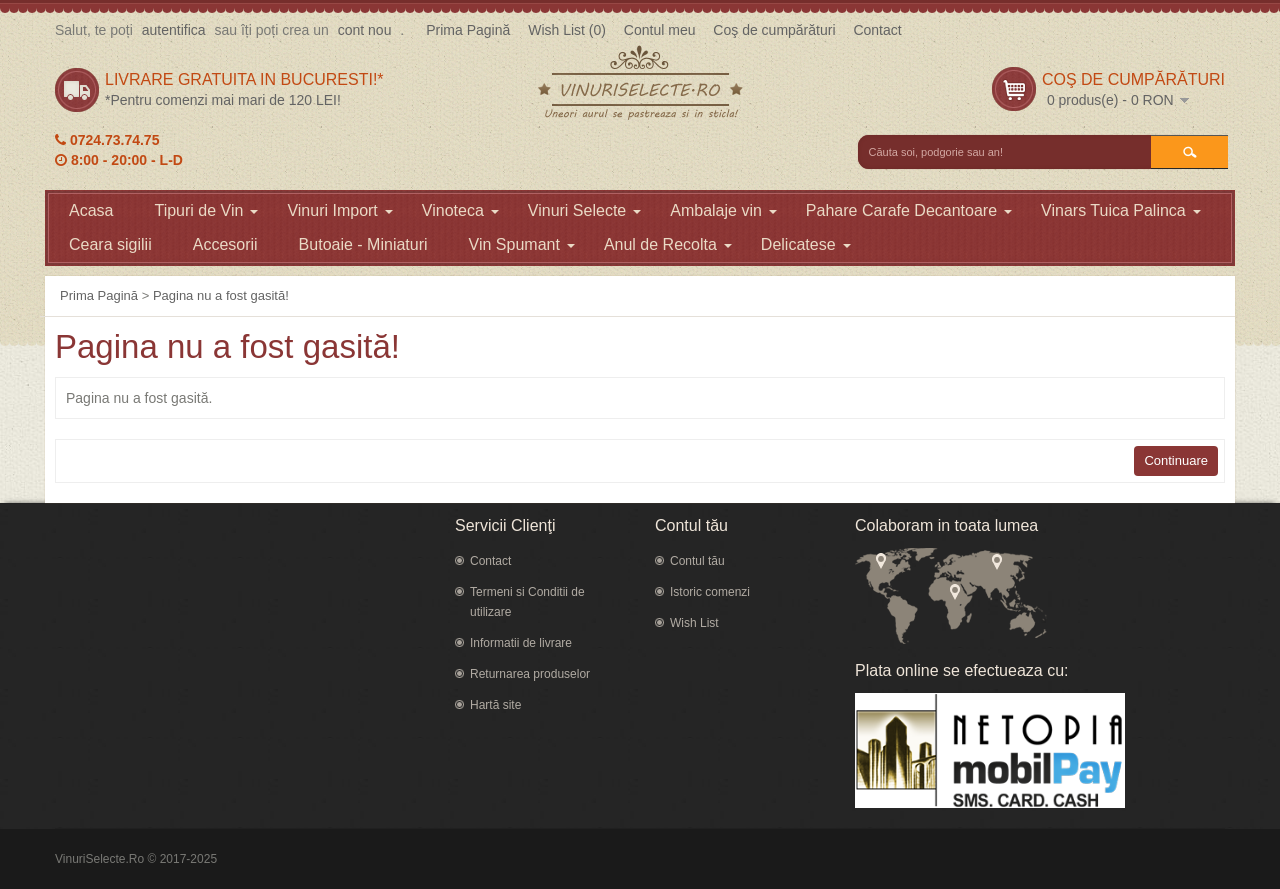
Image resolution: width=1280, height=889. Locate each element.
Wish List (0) (567, 30)
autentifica (174, 30)
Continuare (1176, 460)
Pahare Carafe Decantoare (909, 210)
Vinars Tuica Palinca (1121, 210)
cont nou (365, 30)
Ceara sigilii (110, 244)
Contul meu (660, 30)
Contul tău (697, 561)
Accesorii (225, 244)
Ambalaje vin (723, 210)
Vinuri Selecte (584, 210)
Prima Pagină (468, 30)
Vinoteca (460, 210)
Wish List (694, 623)
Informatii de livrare (521, 643)
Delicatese (806, 244)
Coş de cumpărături (774, 30)
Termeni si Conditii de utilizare (527, 602)
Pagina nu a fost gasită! (221, 295)
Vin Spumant (522, 244)
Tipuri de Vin (206, 210)
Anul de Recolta (668, 244)
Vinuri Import (339, 210)
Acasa (91, 210)
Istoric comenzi (710, 592)
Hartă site (495, 705)
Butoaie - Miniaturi (363, 244)
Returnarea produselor (530, 674)
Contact (877, 30)
